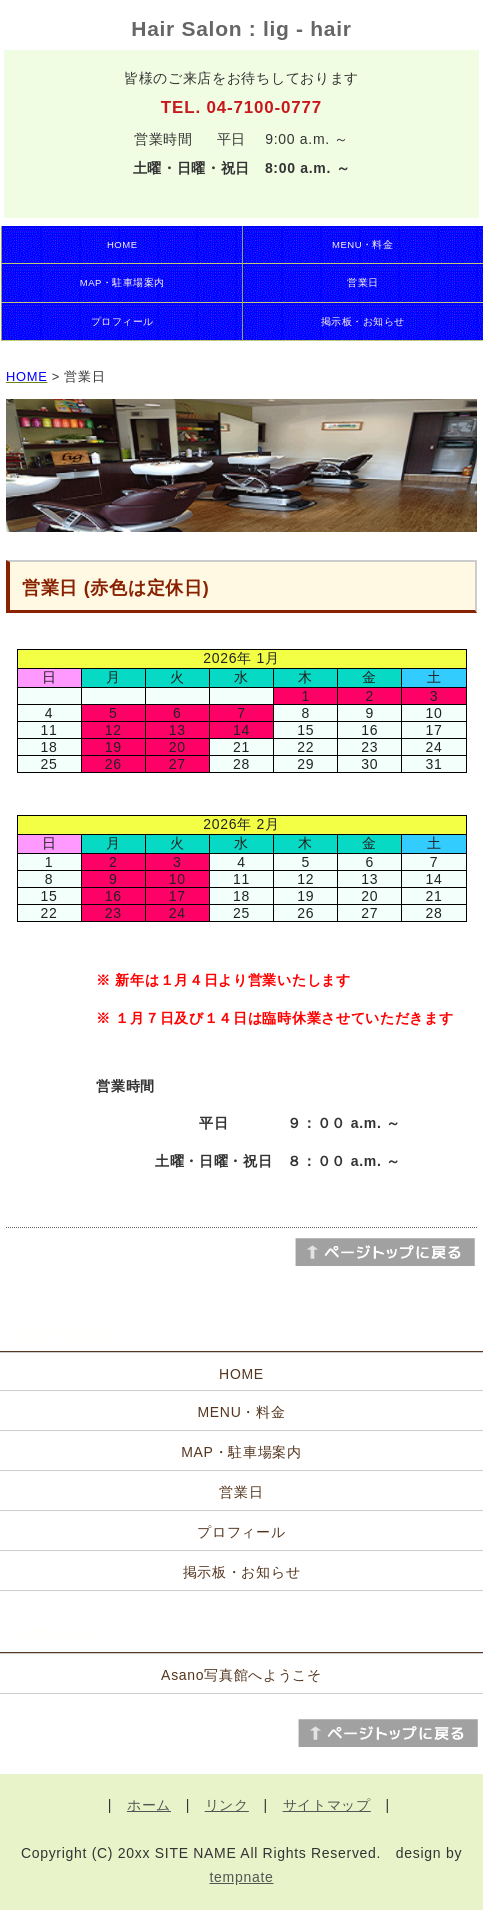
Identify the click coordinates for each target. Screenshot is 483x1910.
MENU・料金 (362, 244)
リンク (227, 1805)
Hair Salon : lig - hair (241, 28)
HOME (122, 244)
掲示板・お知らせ (363, 321)
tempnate (242, 1877)
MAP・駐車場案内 (122, 282)
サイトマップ (327, 1805)
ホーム (149, 1805)
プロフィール (122, 321)
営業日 (362, 282)
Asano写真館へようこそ (241, 1675)
